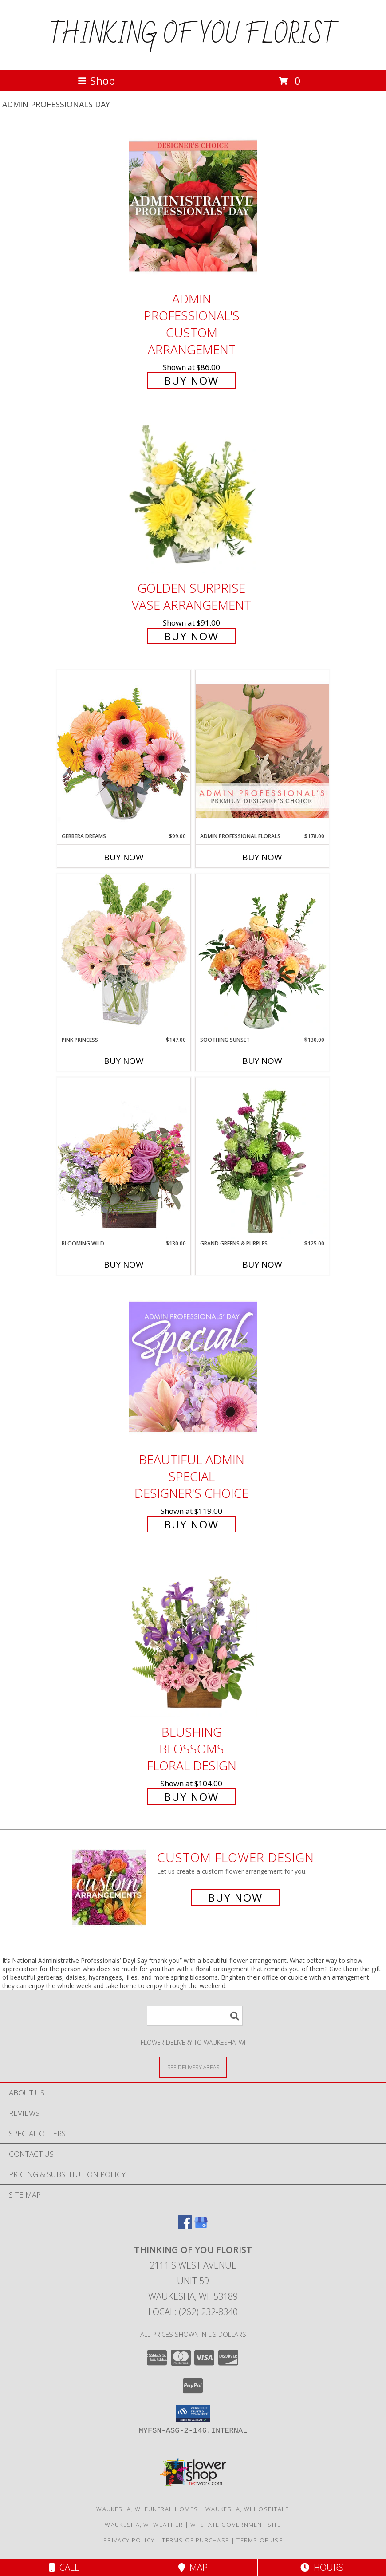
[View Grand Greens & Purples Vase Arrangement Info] (262, 1158)
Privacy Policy (128, 2540)
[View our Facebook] (185, 2227)
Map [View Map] (193, 2567)
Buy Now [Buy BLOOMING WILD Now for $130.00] (124, 1264)
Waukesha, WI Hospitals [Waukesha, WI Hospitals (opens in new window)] (247, 2509)
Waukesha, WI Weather (144, 2525)
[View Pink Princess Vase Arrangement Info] (123, 954)
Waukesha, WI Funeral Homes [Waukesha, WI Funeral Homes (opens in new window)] (147, 2509)
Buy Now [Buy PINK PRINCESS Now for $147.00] (124, 1061)
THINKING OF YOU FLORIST (193, 35)
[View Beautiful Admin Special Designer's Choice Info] (193, 1367)
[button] (193, 2413)
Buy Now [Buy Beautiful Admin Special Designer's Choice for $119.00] (191, 1524)
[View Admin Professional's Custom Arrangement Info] (193, 206)
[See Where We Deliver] (193, 2067)
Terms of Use (259, 2540)
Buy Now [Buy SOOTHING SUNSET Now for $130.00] (262, 1061)
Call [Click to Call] (64, 2567)
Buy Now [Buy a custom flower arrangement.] (235, 1897)
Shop (96, 80)
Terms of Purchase (195, 2540)
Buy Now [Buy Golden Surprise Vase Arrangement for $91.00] (191, 636)
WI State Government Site (235, 2525)
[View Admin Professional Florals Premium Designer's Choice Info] (262, 750)
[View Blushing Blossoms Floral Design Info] (193, 1639)
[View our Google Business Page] (201, 2227)
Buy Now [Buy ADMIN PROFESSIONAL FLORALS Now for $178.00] (262, 857)
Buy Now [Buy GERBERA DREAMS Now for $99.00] (124, 857)
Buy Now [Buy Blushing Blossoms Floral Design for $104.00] (191, 1796)
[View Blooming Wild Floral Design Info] (123, 1158)
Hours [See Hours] (321, 2567)
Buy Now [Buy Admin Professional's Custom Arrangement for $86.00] (191, 380)
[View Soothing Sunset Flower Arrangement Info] (262, 955)
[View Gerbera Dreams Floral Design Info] (123, 750)
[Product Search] (195, 2016)
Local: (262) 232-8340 (193, 2312)
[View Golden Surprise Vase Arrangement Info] (193, 496)
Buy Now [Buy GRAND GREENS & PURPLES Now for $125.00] (262, 1264)
